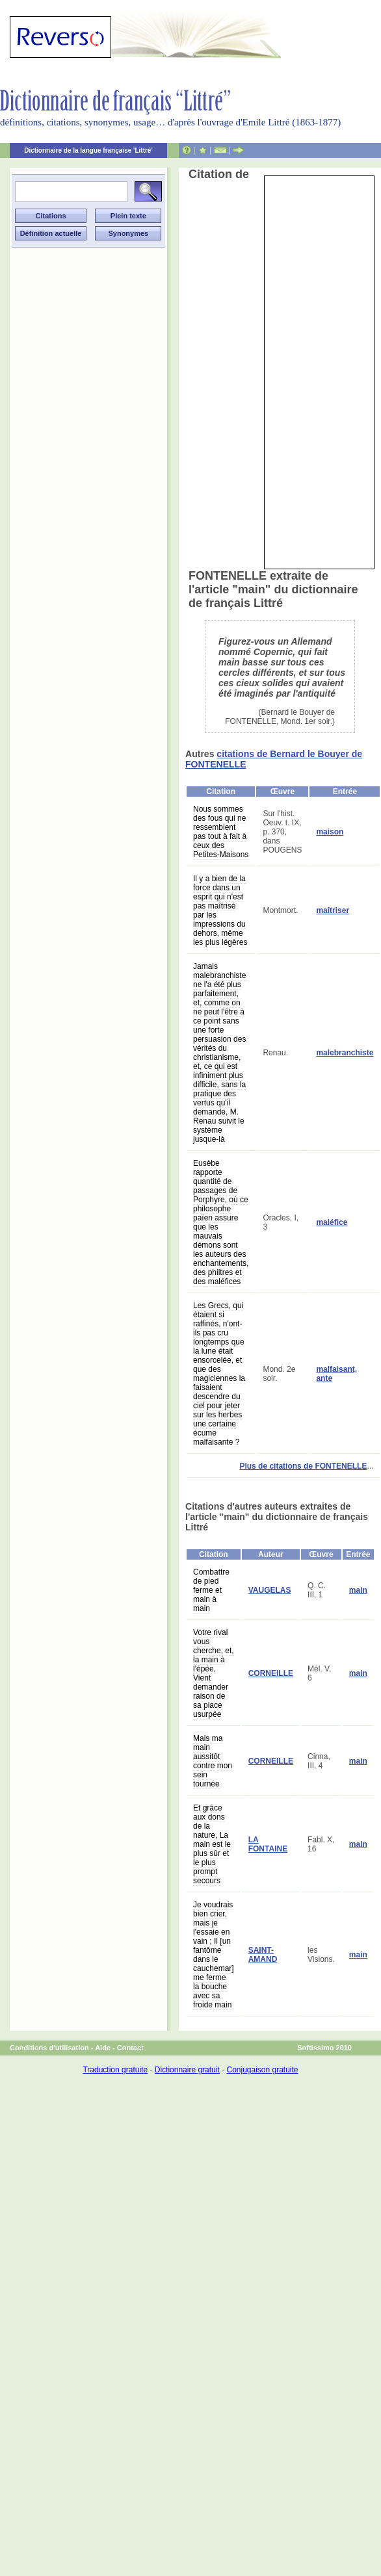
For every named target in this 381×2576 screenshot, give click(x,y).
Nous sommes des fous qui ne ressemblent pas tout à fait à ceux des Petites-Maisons (220, 832)
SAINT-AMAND (263, 1955)
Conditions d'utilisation (49, 2048)
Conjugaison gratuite (262, 2069)
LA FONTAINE (267, 1844)
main (358, 1590)
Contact (130, 2048)
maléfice (331, 1222)
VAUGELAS (269, 1590)
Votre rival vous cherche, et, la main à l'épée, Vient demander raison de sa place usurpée (213, 1673)
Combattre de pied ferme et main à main (211, 1590)
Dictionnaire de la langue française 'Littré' (88, 150)
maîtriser (332, 910)
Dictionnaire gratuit (187, 2069)
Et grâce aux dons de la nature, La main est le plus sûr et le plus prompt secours (212, 1844)
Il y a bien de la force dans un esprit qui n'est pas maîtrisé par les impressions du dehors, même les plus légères (220, 910)
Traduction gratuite (115, 2069)
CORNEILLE (270, 1673)
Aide (103, 2048)
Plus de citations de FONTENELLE (303, 1466)
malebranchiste (344, 1052)
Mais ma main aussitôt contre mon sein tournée (212, 1761)
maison (329, 831)
